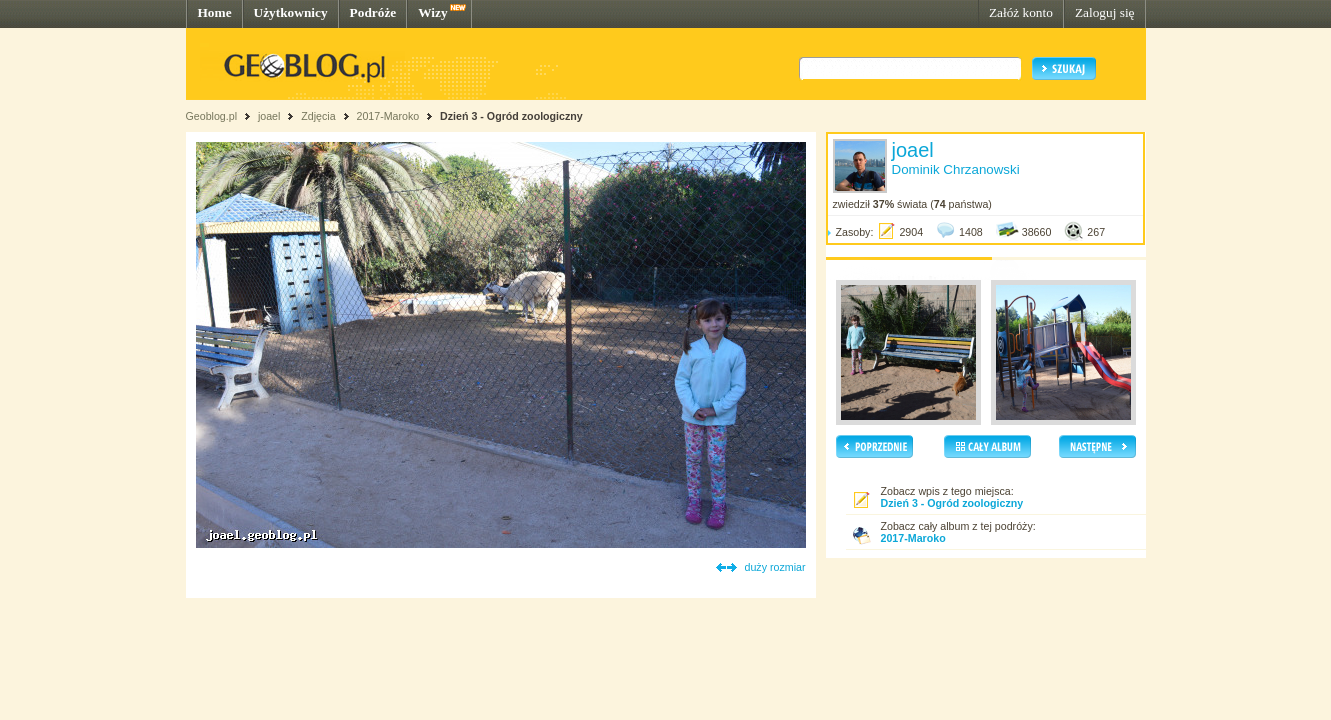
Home (215, 12)
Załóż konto (1021, 12)
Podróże (373, 12)
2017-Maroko (387, 116)
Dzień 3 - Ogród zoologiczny (511, 116)
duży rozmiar (775, 567)
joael (269, 116)
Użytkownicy (291, 12)
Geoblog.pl (212, 116)
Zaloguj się (1105, 12)
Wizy (432, 12)
